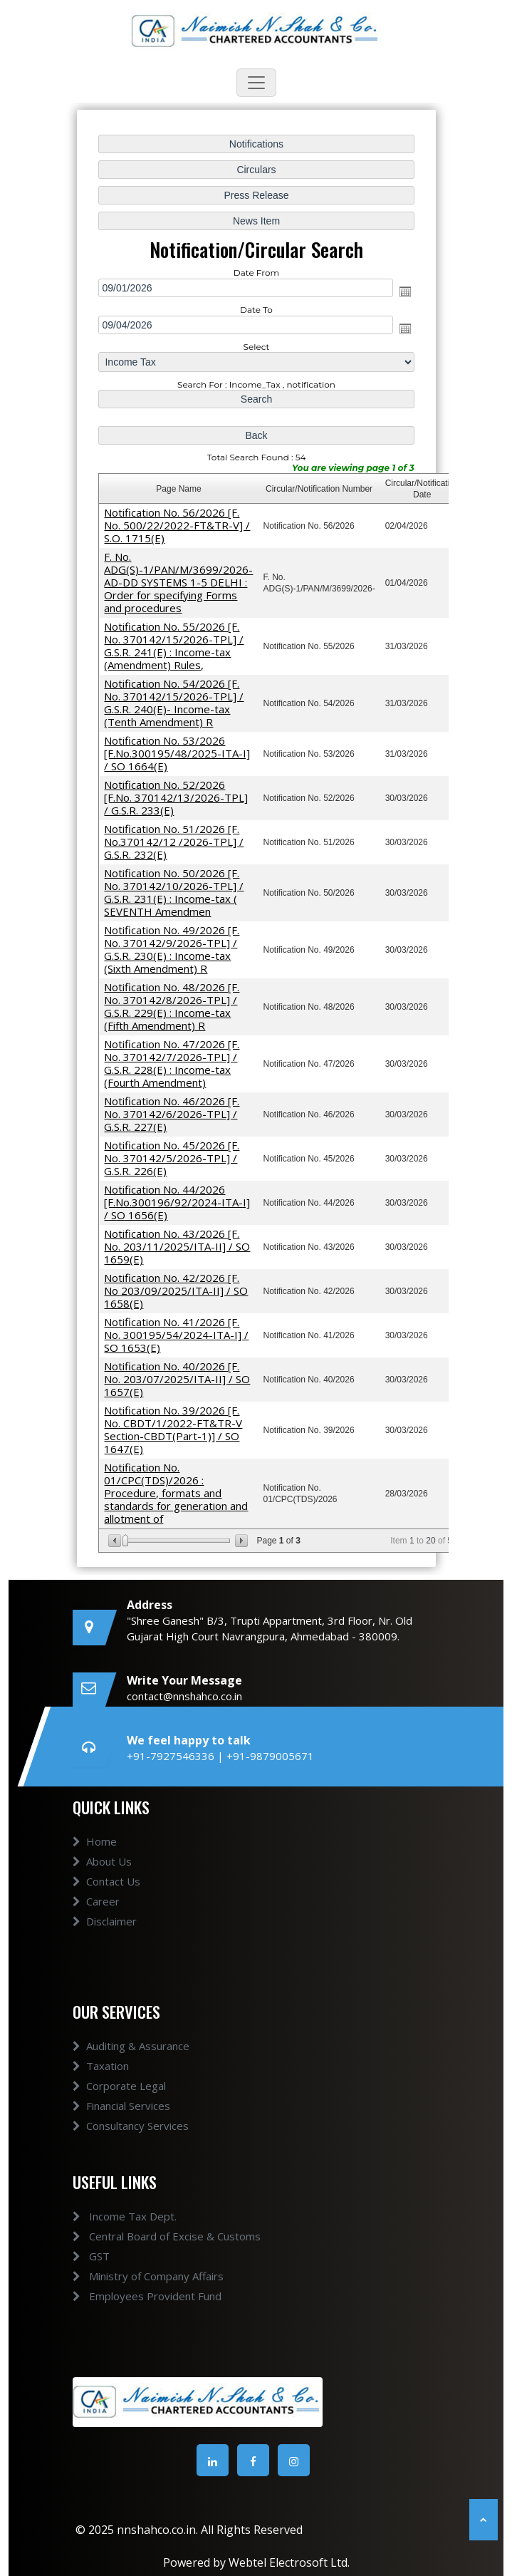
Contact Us (106, 1897)
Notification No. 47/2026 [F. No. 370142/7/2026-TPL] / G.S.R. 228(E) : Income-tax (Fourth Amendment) (172, 1062)
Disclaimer (105, 1937)
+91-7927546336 (172, 1756)
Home (95, 1858)
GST (74, 2256)
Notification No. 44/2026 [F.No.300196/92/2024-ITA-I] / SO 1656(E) (177, 1201)
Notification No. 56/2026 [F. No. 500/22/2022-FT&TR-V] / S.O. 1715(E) (177, 527)
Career (96, 1917)
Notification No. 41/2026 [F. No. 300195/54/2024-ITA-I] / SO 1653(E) (177, 1332)
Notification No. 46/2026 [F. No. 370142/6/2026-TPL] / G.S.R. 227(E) (172, 1112)
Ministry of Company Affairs (131, 2276)
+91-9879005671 (270, 1756)
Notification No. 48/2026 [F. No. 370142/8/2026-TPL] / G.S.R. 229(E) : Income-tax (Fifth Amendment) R (172, 1005)
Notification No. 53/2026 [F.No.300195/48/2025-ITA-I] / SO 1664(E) (177, 754)
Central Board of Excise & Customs (150, 2236)
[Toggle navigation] (256, 82)
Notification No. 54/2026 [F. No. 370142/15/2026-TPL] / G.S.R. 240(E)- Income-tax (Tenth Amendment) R (174, 704)
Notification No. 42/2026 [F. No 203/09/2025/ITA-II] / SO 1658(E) (176, 1288)
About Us (102, 1878)
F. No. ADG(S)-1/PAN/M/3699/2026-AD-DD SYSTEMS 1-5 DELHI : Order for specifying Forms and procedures (179, 584)
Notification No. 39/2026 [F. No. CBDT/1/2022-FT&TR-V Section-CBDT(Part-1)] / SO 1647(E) (173, 1426)
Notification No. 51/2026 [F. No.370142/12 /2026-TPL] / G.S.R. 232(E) (174, 842)
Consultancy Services (131, 2142)
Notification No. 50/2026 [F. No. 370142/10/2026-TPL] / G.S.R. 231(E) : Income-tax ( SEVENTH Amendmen (174, 892)
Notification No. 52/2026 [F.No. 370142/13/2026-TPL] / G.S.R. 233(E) (176, 798)
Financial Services (121, 2122)
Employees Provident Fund (130, 2296)
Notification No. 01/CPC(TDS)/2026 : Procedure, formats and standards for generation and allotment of (176, 1489)
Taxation (101, 2082)
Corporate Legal (119, 2102)
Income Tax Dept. (108, 2216)
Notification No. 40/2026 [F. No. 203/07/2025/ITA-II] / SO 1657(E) (177, 1376)
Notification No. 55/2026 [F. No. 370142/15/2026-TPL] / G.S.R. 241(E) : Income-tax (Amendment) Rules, (174, 647)
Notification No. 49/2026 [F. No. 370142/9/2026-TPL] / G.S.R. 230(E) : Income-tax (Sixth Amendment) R (172, 949)
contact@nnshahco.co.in (184, 1696)
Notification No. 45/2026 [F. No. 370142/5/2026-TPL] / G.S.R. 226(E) (172, 1156)
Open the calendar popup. (404, 294)
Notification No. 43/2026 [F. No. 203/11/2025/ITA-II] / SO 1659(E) (177, 1244)
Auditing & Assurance (131, 2062)
